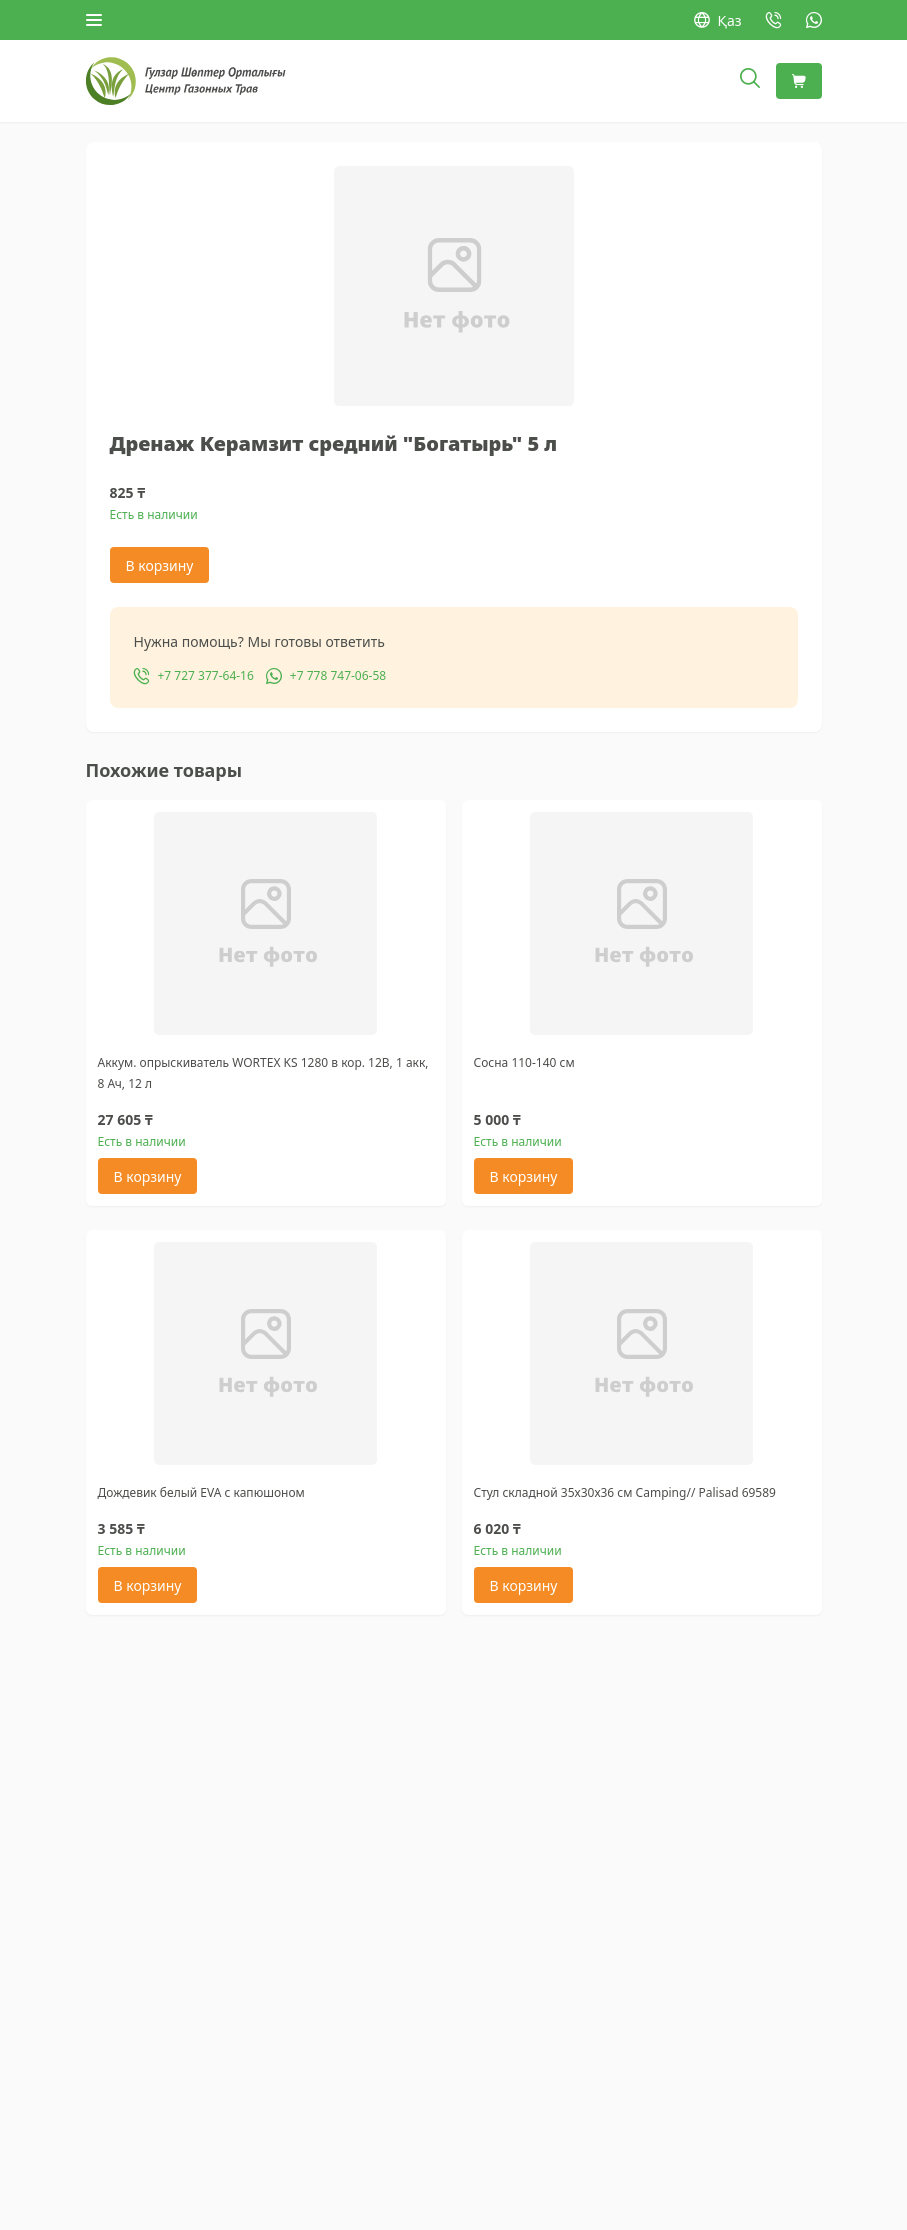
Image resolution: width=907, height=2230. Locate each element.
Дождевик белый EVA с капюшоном (201, 1492)
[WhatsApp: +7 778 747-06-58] (814, 20)
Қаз (718, 20)
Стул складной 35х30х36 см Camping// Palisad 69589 (625, 1492)
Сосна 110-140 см (524, 1062)
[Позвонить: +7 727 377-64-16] (774, 20)
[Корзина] (799, 81)
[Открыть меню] (94, 20)
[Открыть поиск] (750, 81)
